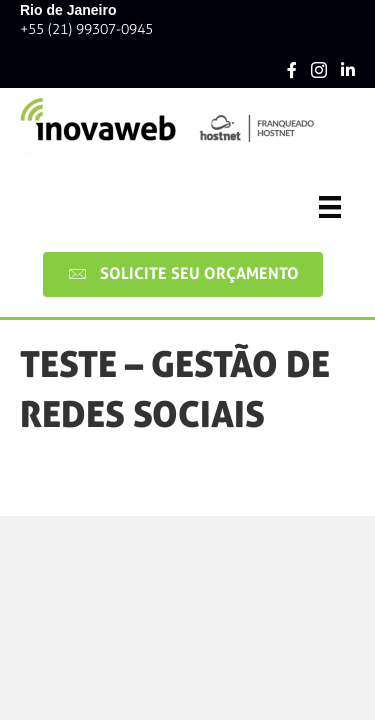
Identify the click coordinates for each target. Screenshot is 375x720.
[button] (183, 274)
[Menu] (330, 207)
